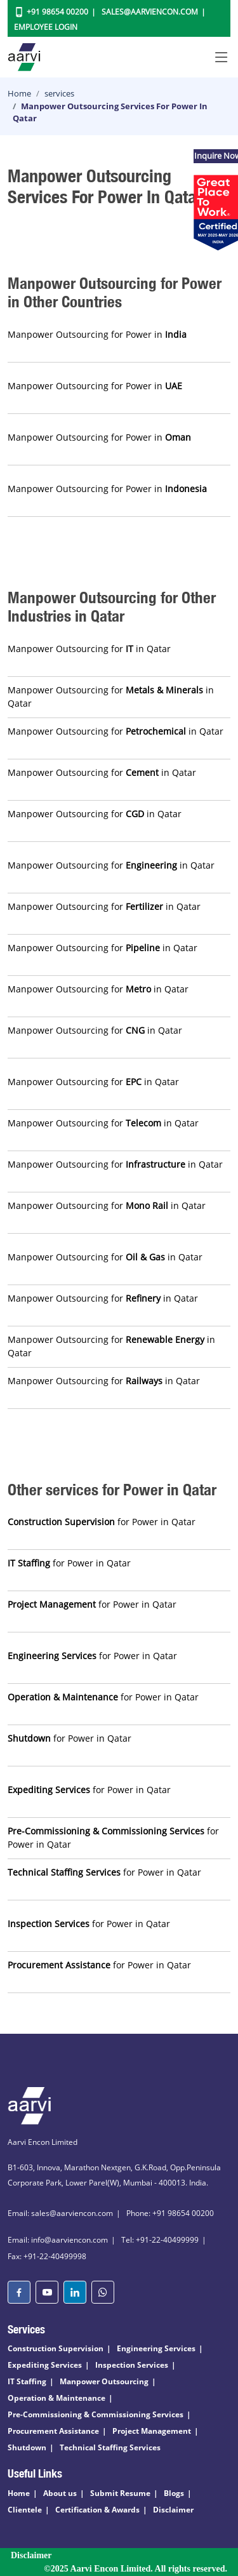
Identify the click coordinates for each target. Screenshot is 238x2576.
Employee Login (45, 27)
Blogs (174, 2493)
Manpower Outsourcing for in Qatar (89, 649)
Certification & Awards (97, 2509)
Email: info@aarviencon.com (58, 2239)
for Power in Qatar (101, 1522)
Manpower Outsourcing (104, 2381)
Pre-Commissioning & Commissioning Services (95, 2414)
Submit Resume (120, 2493)
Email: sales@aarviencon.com (60, 2213)
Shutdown (27, 2447)
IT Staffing (27, 2381)
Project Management (151, 2431)
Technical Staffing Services (110, 2447)
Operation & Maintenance (56, 2397)
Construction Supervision (55, 2348)
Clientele (25, 2509)
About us (60, 2493)
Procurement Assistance (53, 2431)
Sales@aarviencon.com (150, 11)
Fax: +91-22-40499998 (47, 2256)
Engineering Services (156, 2348)
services (59, 93)
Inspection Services (131, 2364)
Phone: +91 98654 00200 (170, 2213)
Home (19, 93)
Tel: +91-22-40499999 (160, 2239)
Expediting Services (45, 2364)
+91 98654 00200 (57, 11)
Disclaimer (173, 2509)
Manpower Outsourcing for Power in (97, 334)
